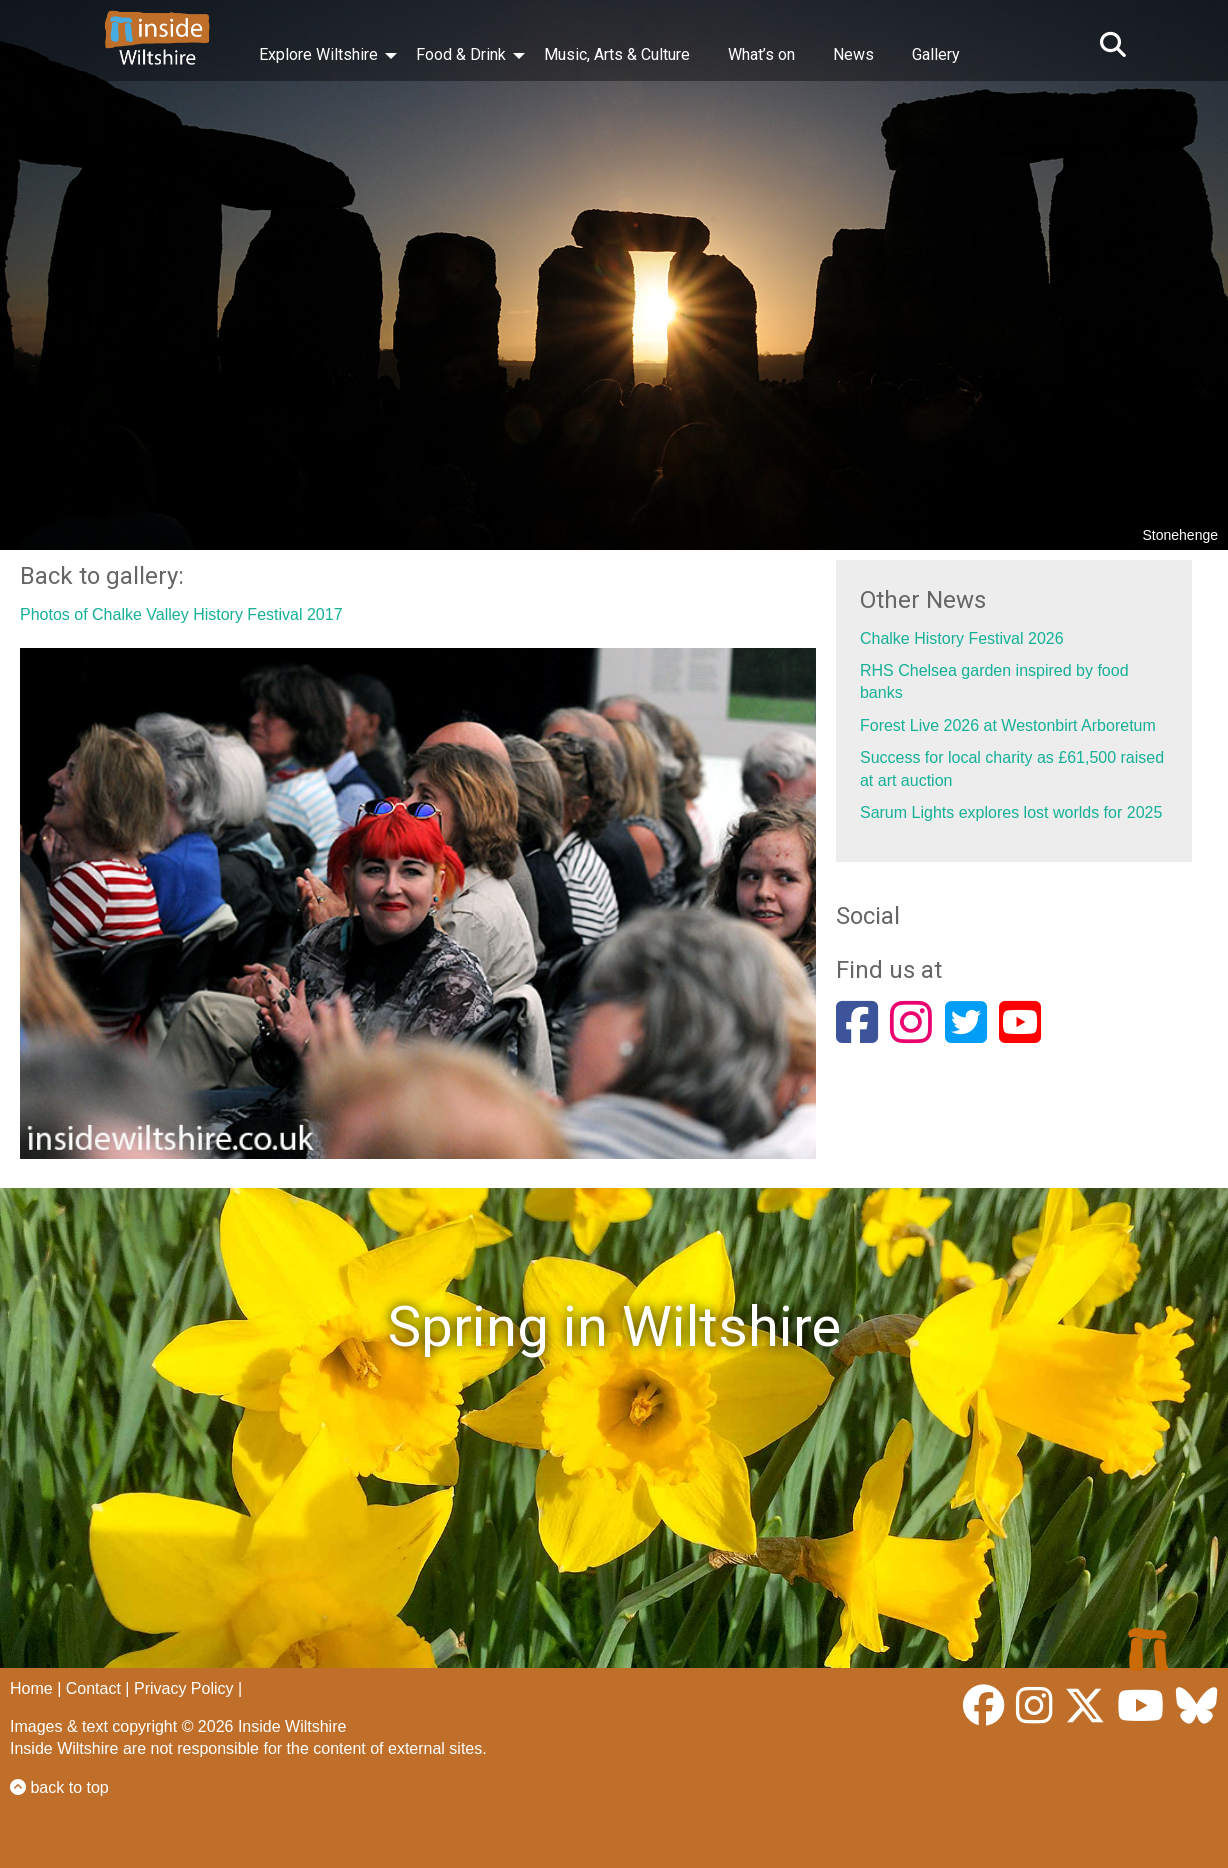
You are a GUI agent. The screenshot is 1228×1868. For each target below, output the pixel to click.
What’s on (761, 54)
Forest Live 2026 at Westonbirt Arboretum (1008, 725)
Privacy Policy (184, 1688)
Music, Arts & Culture (617, 54)
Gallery (936, 54)
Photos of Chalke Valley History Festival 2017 (181, 614)
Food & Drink (461, 54)
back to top (59, 1787)
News (853, 54)
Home (31, 1688)
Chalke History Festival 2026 (962, 638)
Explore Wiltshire (318, 54)
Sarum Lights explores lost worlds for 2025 (1011, 812)
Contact (93, 1688)
